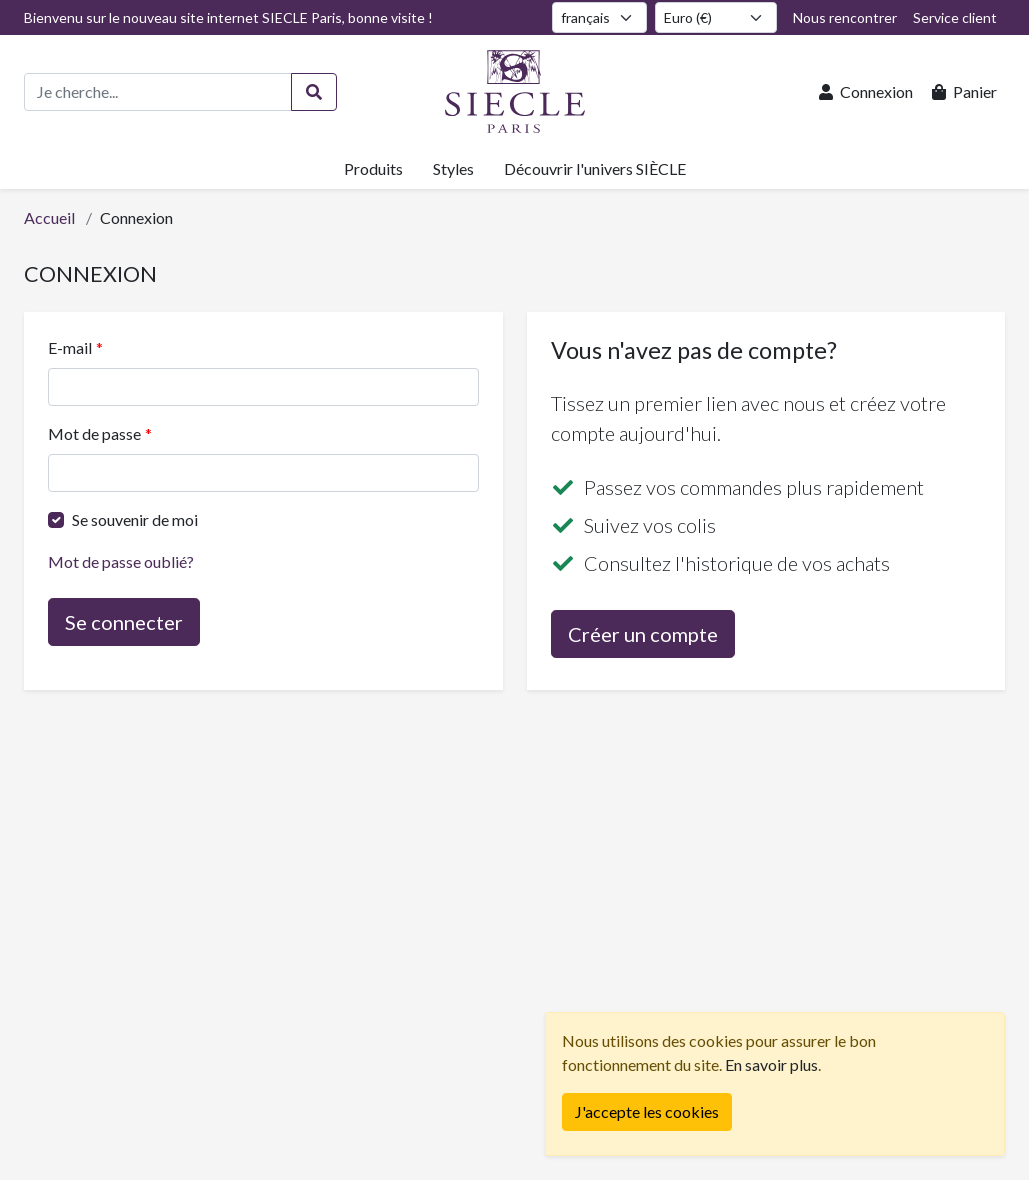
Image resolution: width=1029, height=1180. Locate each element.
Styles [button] (453, 168)
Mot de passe (94, 433)
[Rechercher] (314, 92)
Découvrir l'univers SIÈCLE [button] (595, 168)
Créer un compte (643, 634)
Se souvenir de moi (135, 519)
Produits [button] (373, 168)
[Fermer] (647, 1112)
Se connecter (124, 622)
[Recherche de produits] (158, 92)
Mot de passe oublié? (121, 561)
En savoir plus (771, 1064)
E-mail (70, 347)
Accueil (49, 217)
